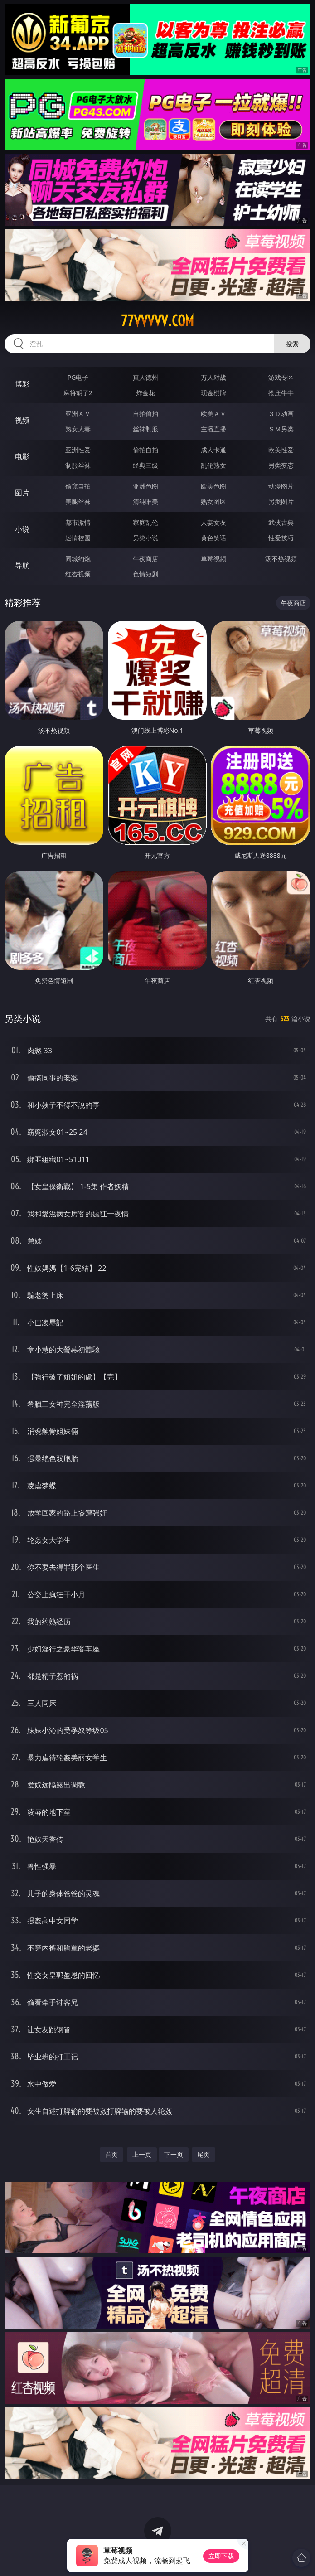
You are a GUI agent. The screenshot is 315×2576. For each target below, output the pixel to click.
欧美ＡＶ (213, 413)
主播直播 (213, 429)
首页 (111, 2154)
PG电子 (78, 377)
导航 (22, 565)
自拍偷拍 (145, 413)
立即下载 (221, 2556)
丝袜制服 (145, 429)
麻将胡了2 (77, 392)
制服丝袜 (78, 465)
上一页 (141, 2154)
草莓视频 (213, 558)
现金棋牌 (213, 392)
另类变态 (281, 465)
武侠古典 (281, 522)
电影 (22, 456)
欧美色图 (213, 486)
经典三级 (145, 465)
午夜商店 (145, 558)
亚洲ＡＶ (78, 413)
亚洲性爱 (78, 449)
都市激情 (78, 522)
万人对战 (213, 377)
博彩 (22, 384)
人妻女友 (213, 522)
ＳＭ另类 (281, 429)
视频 (22, 420)
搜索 (292, 343)
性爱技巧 (281, 537)
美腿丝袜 (78, 501)
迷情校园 (78, 537)
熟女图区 (213, 501)
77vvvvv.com (157, 321)
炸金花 (145, 392)
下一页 (173, 2154)
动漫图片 (281, 486)
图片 (22, 493)
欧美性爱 (281, 449)
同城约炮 (78, 558)
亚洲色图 (145, 486)
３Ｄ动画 (281, 413)
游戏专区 (281, 377)
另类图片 (281, 501)
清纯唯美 (145, 501)
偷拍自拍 (145, 449)
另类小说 (145, 537)
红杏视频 (78, 574)
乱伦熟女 (213, 465)
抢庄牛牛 (281, 392)
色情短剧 (145, 574)
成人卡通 (213, 449)
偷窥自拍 (78, 486)
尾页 (203, 2154)
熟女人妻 (78, 429)
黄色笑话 (213, 537)
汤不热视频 (281, 558)
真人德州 (145, 377)
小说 (22, 529)
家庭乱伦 (145, 522)
